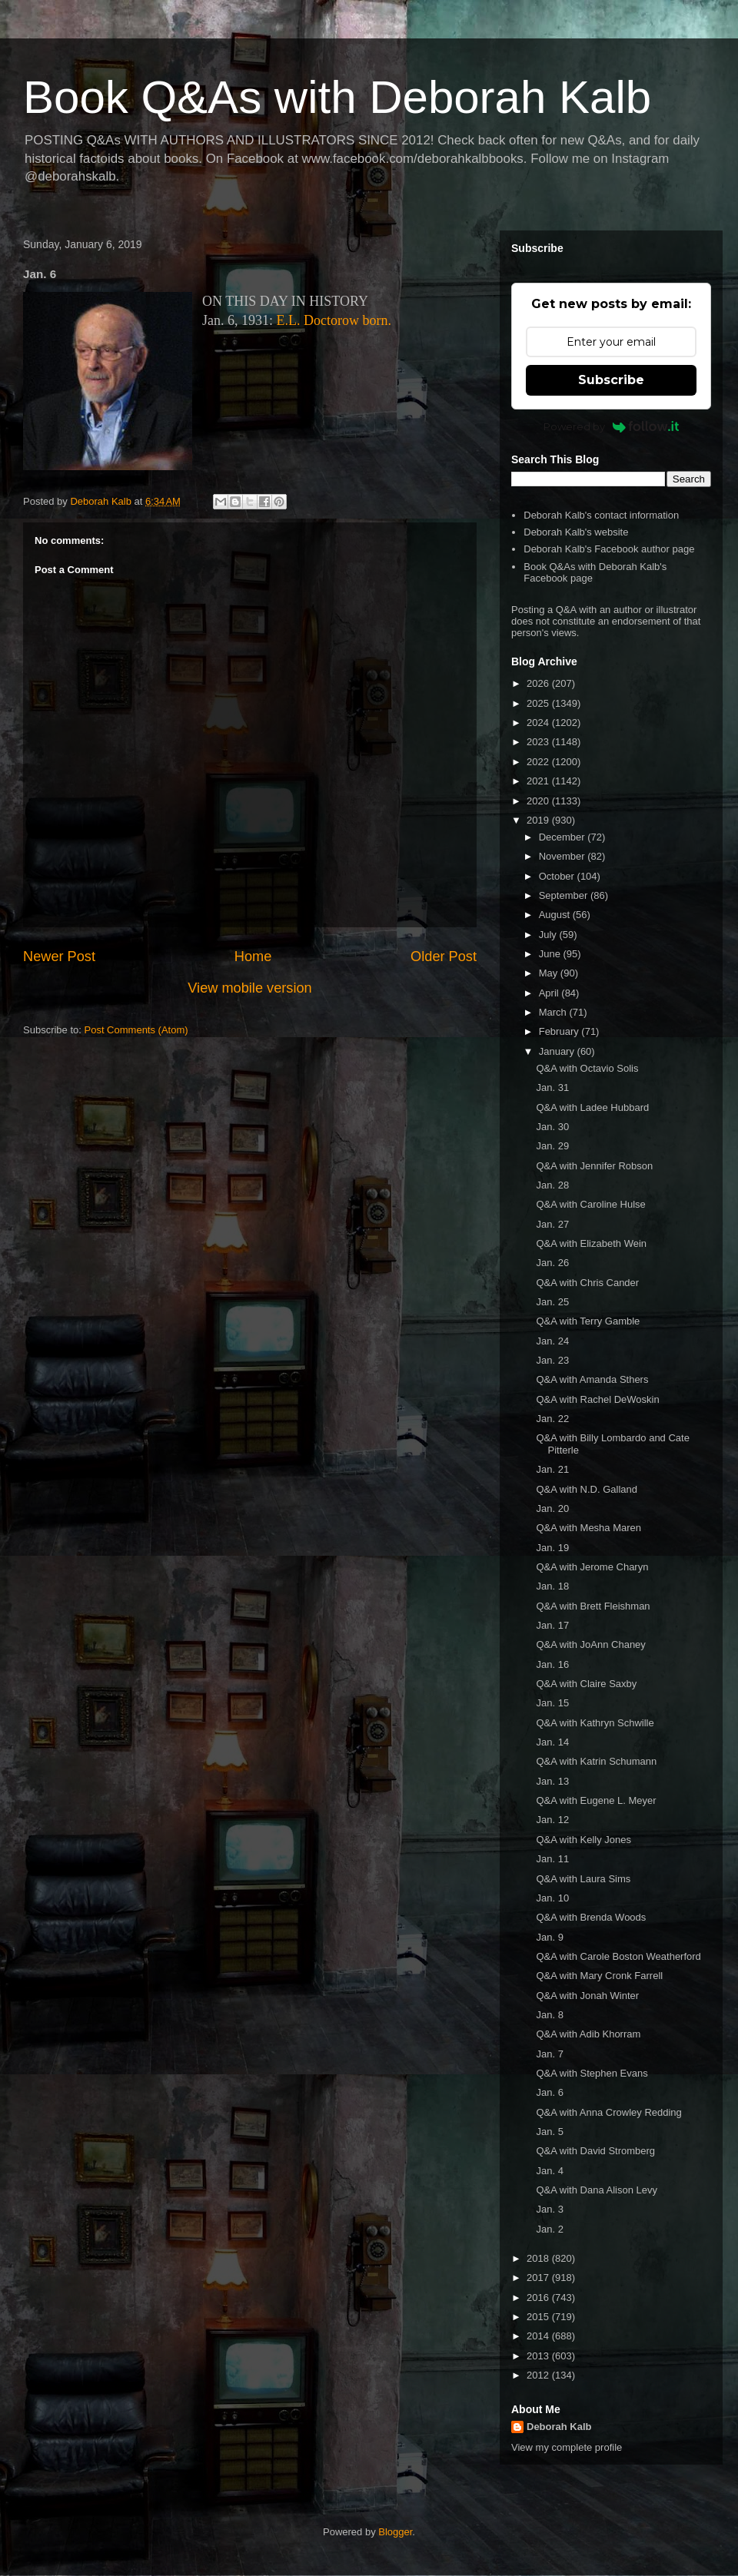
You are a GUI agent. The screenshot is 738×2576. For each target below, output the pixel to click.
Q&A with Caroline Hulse (590, 1204)
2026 (539, 683)
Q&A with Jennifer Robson (594, 1166)
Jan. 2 (549, 2229)
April (550, 993)
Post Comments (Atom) (136, 1030)
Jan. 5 (549, 2131)
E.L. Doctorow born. (334, 320)
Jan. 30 (552, 1126)
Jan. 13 (552, 1781)
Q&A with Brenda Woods (591, 1917)
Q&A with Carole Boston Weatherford (618, 1956)
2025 (539, 703)
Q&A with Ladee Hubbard (592, 1107)
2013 (539, 2356)
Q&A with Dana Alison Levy (596, 2190)
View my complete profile (566, 2447)
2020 (539, 801)
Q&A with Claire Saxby (586, 1683)
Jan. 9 (549, 1937)
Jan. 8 (549, 2015)
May (549, 973)
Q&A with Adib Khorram (588, 2034)
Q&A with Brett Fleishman (593, 1606)
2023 (539, 742)
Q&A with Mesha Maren (588, 1527)
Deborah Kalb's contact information (601, 515)
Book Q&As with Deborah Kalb (337, 97)
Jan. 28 (552, 1185)
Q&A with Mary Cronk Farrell (599, 1975)
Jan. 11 (552, 1859)
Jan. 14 (552, 1742)
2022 (539, 761)
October (558, 876)
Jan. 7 (549, 2054)
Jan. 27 (552, 1224)
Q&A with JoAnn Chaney (590, 1644)
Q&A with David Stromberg (595, 2151)
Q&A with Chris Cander (587, 1282)
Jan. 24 (552, 1341)
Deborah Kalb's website (576, 532)
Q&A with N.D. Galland (586, 1489)
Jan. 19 (552, 1547)
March (554, 1012)
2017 (539, 2277)
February (560, 1031)
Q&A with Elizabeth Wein (591, 1243)
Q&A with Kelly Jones (583, 1839)
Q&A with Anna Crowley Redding (608, 2112)
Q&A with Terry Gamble (588, 1321)
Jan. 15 (552, 1703)
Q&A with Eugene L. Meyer (596, 1800)
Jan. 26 (552, 1262)
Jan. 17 (552, 1625)
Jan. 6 (549, 2092)
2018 (539, 2258)
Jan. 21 (552, 1469)
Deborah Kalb (559, 2426)
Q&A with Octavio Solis (587, 1068)
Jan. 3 (549, 2209)
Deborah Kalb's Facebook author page (609, 549)
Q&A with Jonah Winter (587, 1995)
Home (253, 956)
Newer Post (59, 956)
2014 (539, 2336)
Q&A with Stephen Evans (591, 2073)
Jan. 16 (552, 1664)
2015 (539, 2316)
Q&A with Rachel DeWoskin (597, 1399)
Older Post (444, 956)
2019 (539, 820)
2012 (539, 2375)
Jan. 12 (552, 1819)
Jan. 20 (552, 1508)
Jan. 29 (552, 1146)
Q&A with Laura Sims (583, 1879)
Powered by (612, 426)
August (556, 914)
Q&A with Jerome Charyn (592, 1567)
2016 (539, 2297)
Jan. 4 (549, 2171)
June (551, 954)
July (549, 934)
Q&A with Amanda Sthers (592, 1379)
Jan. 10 (552, 1898)
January (558, 1051)
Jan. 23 (552, 1360)
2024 (539, 722)
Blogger (395, 2532)
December (563, 837)
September (564, 895)
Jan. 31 (552, 1087)
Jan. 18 (552, 1586)
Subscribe (611, 380)
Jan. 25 (552, 1302)
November (563, 856)
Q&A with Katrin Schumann (596, 1761)
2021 (539, 781)
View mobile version (249, 988)
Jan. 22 (552, 1418)
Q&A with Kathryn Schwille (594, 1723)
